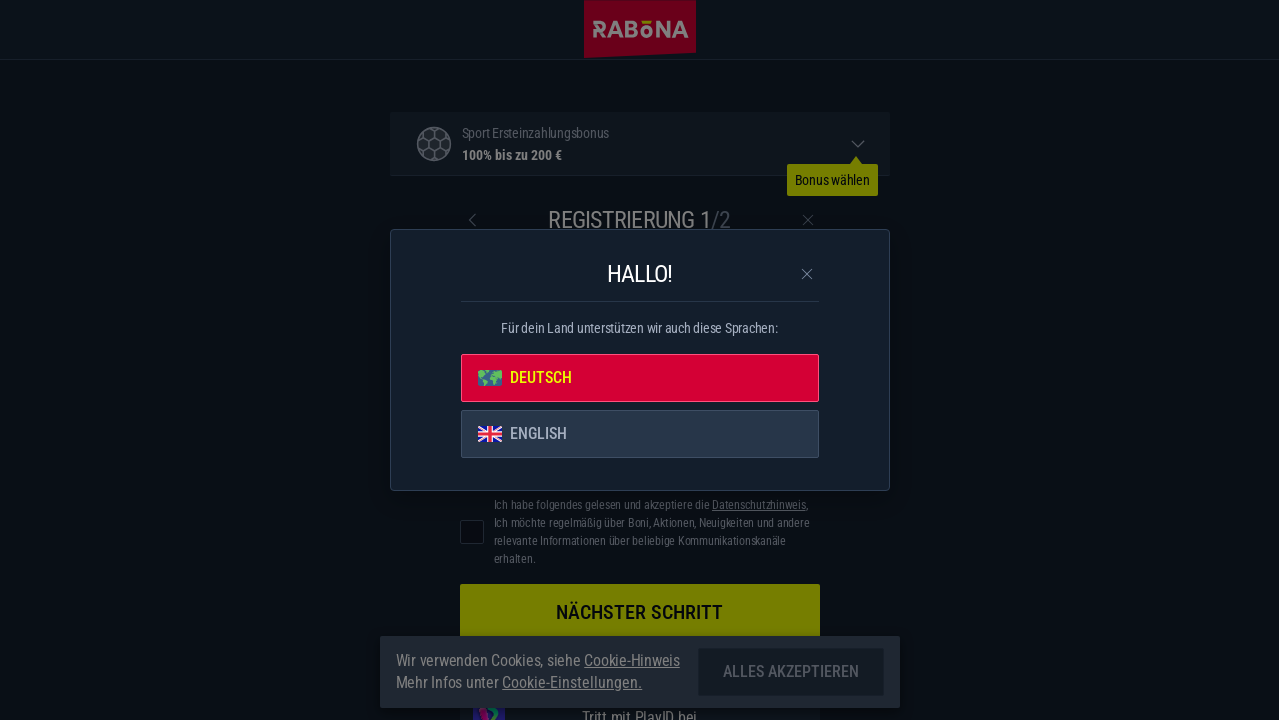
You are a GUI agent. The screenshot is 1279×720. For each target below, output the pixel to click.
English (522, 433)
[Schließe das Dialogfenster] (807, 274)
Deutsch (525, 377)
